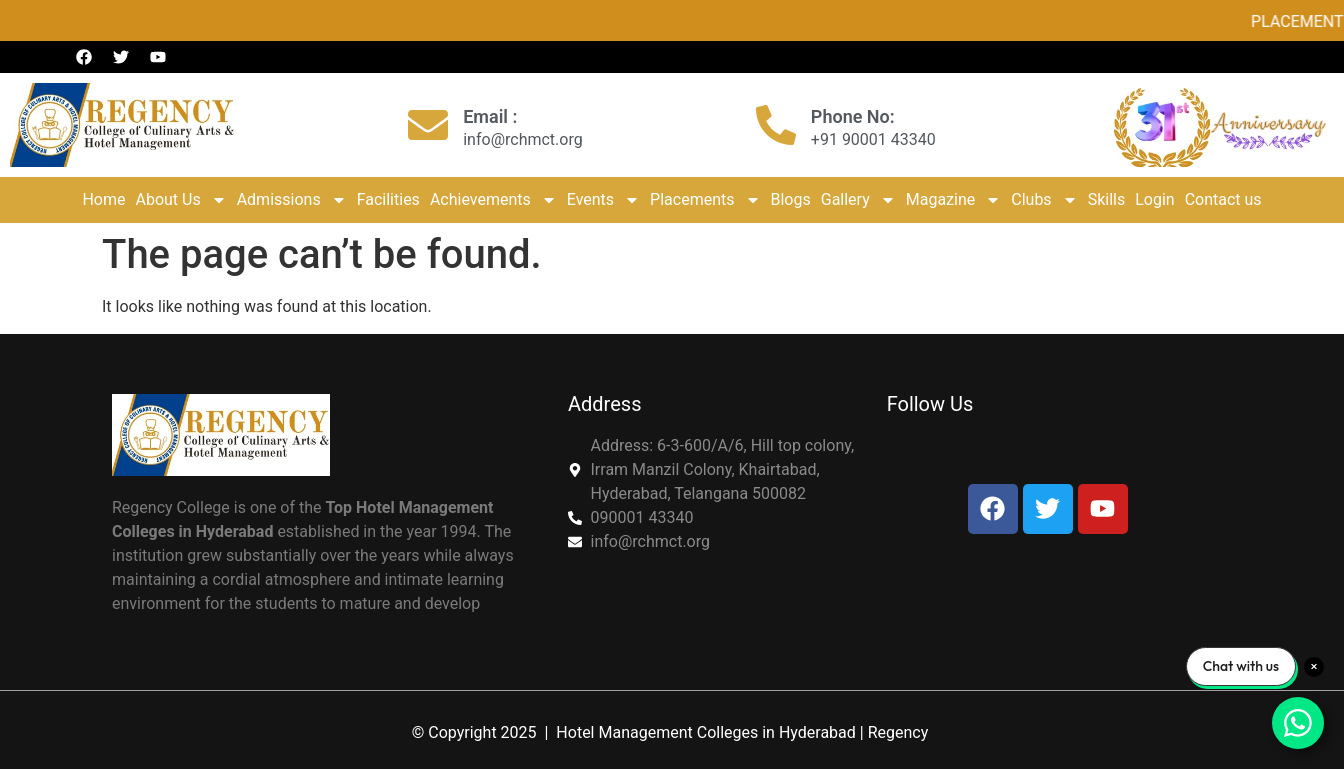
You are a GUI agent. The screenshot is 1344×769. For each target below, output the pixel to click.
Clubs (1044, 200)
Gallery (858, 200)
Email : (490, 116)
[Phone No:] (776, 125)
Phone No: (853, 116)
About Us (180, 200)
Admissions (292, 200)
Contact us (1223, 199)
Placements (705, 200)
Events (603, 200)
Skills (1107, 199)
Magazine (954, 200)
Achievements (493, 200)
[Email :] (428, 125)
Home (103, 199)
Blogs (791, 199)
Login (1154, 199)
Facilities (388, 199)
